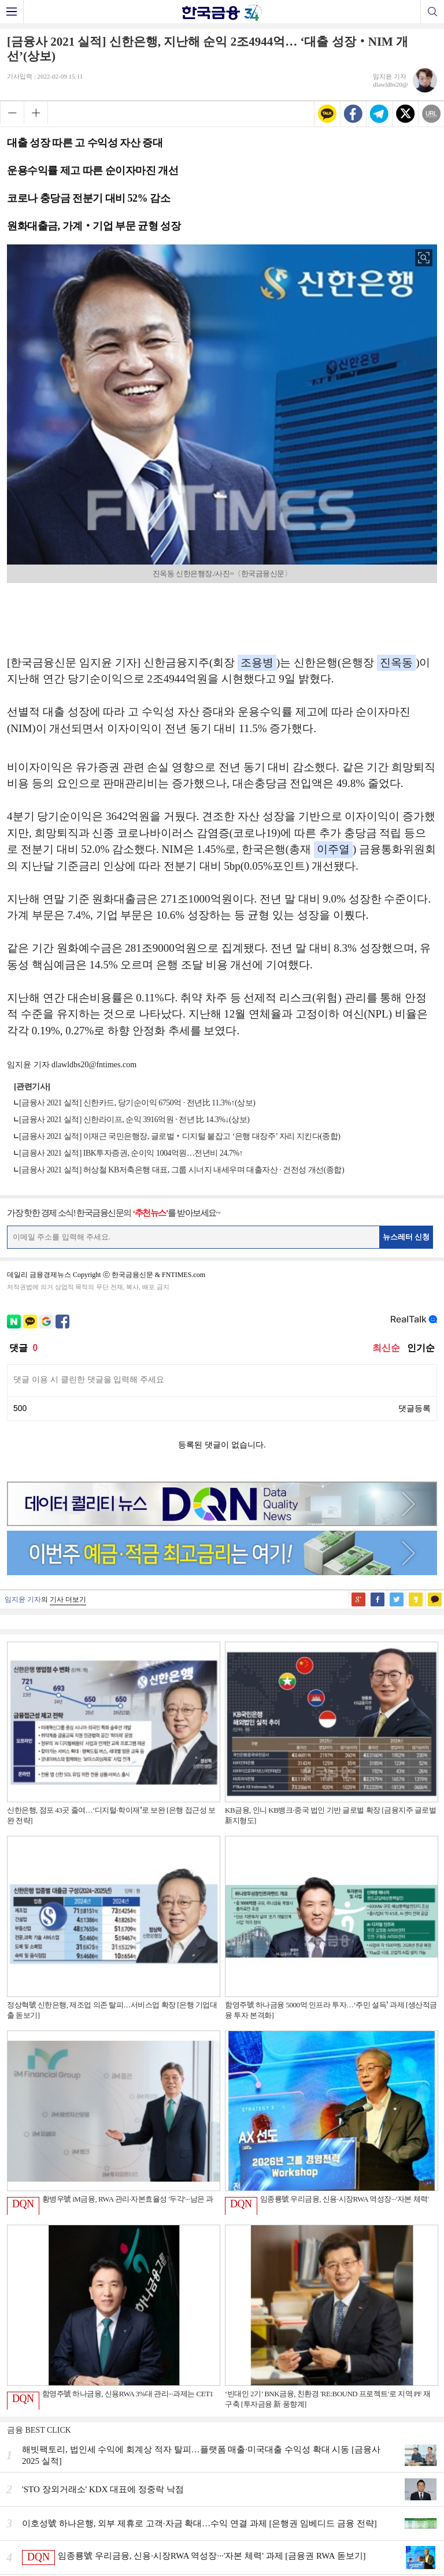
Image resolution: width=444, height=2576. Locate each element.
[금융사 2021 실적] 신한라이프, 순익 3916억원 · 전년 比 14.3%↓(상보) (134, 1119)
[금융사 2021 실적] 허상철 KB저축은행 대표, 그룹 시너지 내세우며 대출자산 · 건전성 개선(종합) (181, 1169)
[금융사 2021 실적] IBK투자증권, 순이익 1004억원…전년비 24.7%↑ (131, 1153)
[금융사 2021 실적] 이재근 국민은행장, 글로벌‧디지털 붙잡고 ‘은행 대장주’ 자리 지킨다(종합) (179, 1136)
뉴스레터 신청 (406, 1237)
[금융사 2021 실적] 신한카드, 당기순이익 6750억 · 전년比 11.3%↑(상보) (137, 1102)
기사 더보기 (68, 1599)
